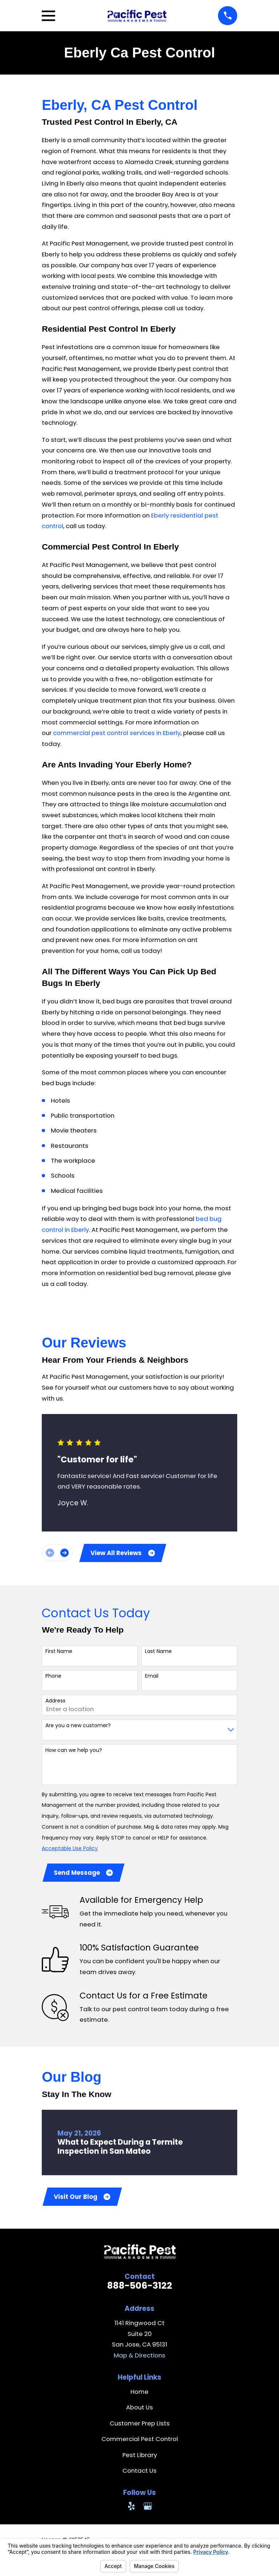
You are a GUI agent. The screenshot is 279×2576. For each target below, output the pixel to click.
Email (151, 1677)
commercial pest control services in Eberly (117, 732)
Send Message (83, 1873)
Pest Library (139, 2456)
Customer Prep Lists (140, 2425)
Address (55, 1701)
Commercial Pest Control (139, 2441)
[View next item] (64, 1553)
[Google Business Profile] (147, 2508)
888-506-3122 (139, 2287)
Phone (53, 1677)
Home (139, 2393)
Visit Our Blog (82, 2198)
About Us (139, 2409)
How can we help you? (73, 1751)
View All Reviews (123, 1553)
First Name (58, 1652)
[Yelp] (131, 2508)
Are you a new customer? (78, 1726)
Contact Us (139, 2472)
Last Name (158, 1652)
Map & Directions (139, 2357)
